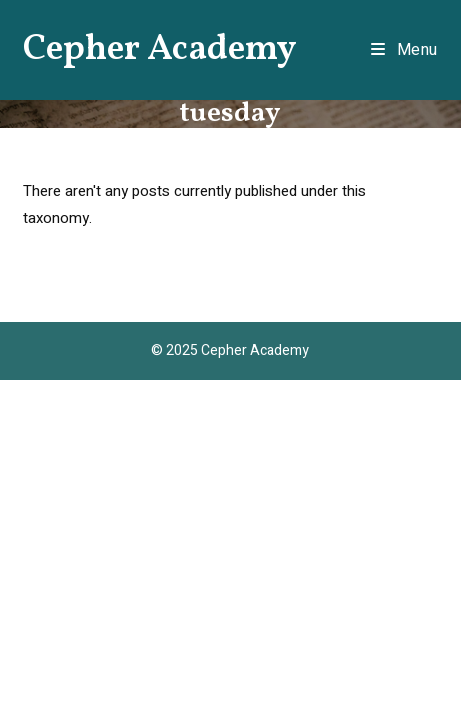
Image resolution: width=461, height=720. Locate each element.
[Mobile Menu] (404, 50)
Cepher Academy (160, 50)
